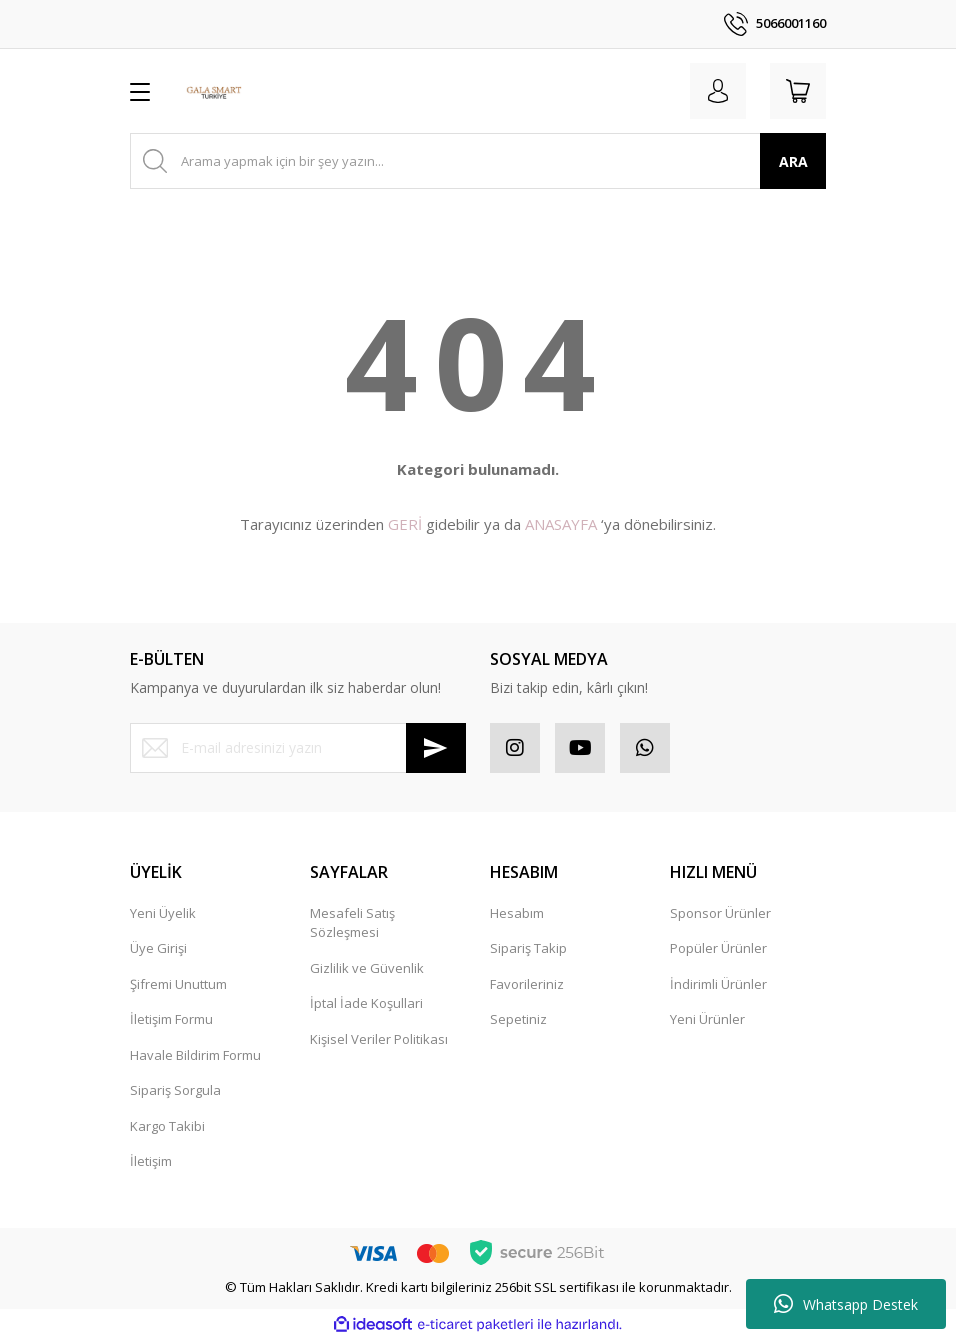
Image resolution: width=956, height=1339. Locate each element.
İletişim (151, 1161)
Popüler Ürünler (718, 948)
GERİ (405, 524)
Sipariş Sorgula (175, 1090)
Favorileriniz (527, 984)
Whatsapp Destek (846, 1304)
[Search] (478, 161)
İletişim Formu (171, 1019)
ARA (793, 161)
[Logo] (214, 91)
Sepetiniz (518, 1019)
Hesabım (517, 913)
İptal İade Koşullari (366, 1003)
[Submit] (436, 748)
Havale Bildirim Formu (195, 1055)
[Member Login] (718, 91)
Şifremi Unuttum (178, 984)
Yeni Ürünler (707, 1019)
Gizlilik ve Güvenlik (367, 968)
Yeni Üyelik (163, 913)
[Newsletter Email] (298, 748)
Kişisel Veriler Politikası (379, 1039)
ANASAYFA (561, 524)
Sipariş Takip (528, 948)
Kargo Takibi (167, 1126)
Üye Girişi (158, 948)
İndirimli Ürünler (718, 984)
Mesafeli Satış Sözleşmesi (352, 923)
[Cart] (798, 91)
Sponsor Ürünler (720, 913)
